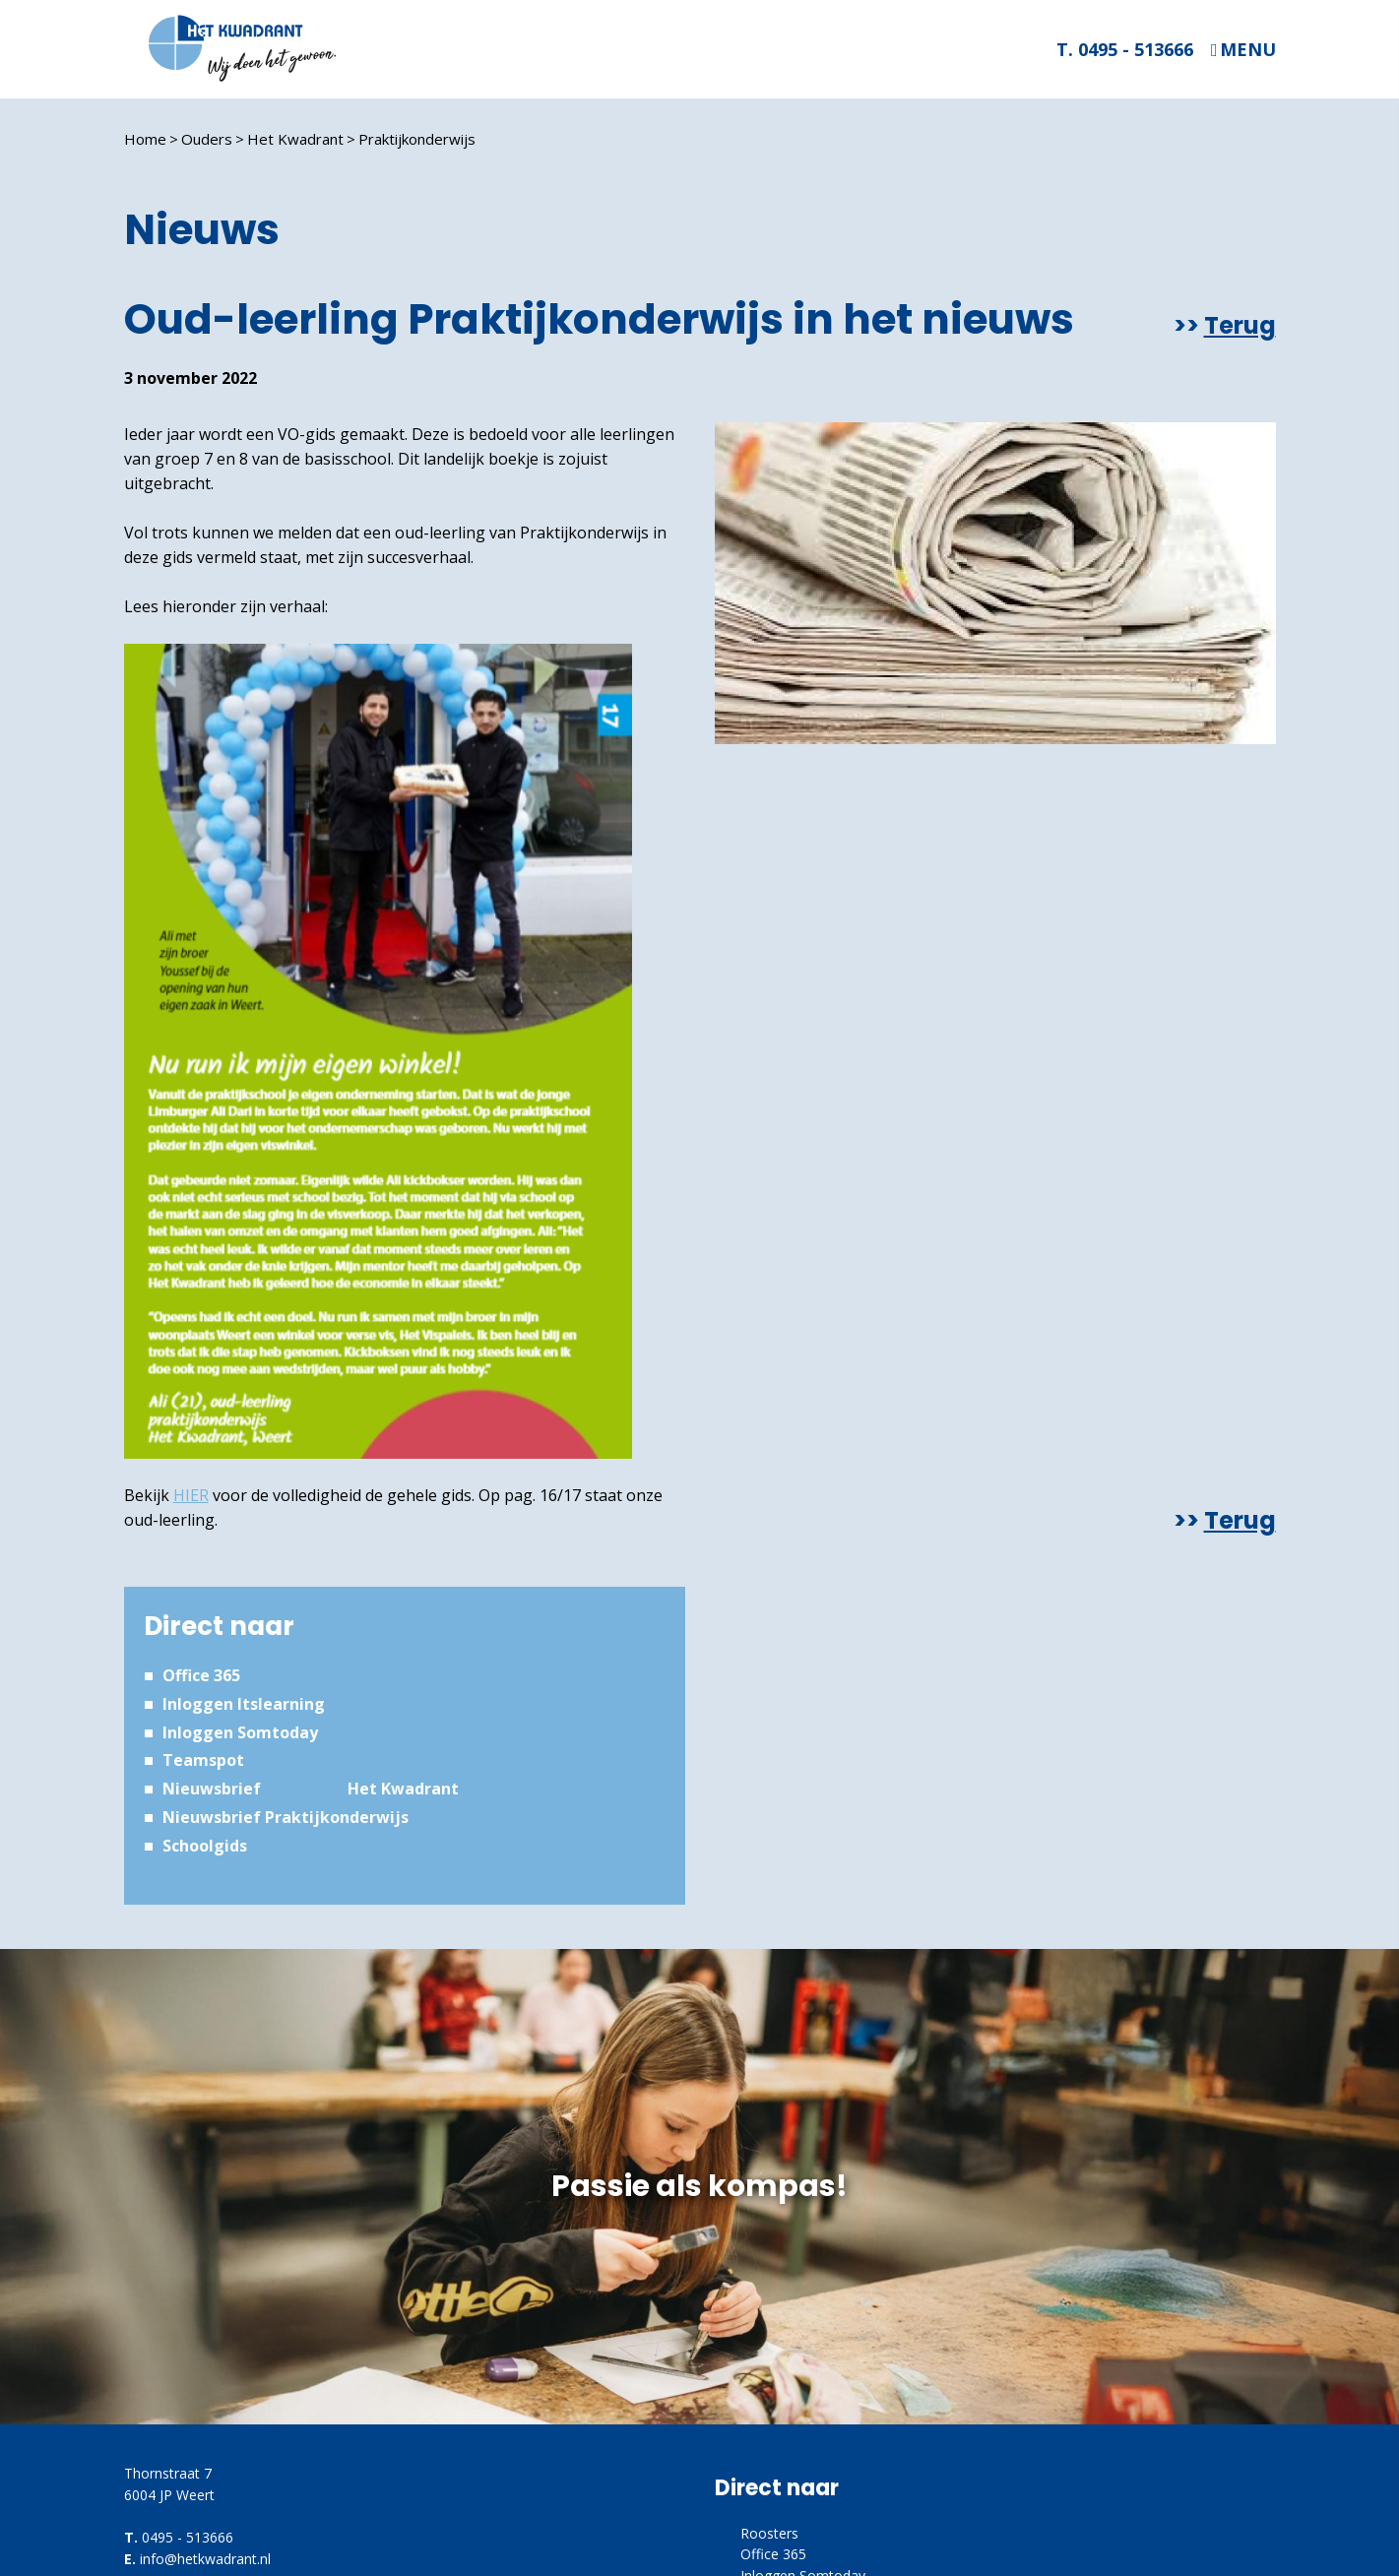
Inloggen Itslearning (243, 1704)
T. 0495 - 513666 (1124, 49)
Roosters (769, 2533)
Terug (1240, 326)
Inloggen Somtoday (240, 1732)
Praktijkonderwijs (417, 139)
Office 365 (201, 1675)
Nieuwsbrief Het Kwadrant (310, 1788)
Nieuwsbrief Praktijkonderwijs (285, 1817)
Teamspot (203, 1760)
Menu (1248, 49)
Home (145, 139)
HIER (191, 1495)
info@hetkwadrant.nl (205, 2558)
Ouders (206, 139)
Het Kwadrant (295, 139)
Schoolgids (204, 1845)
